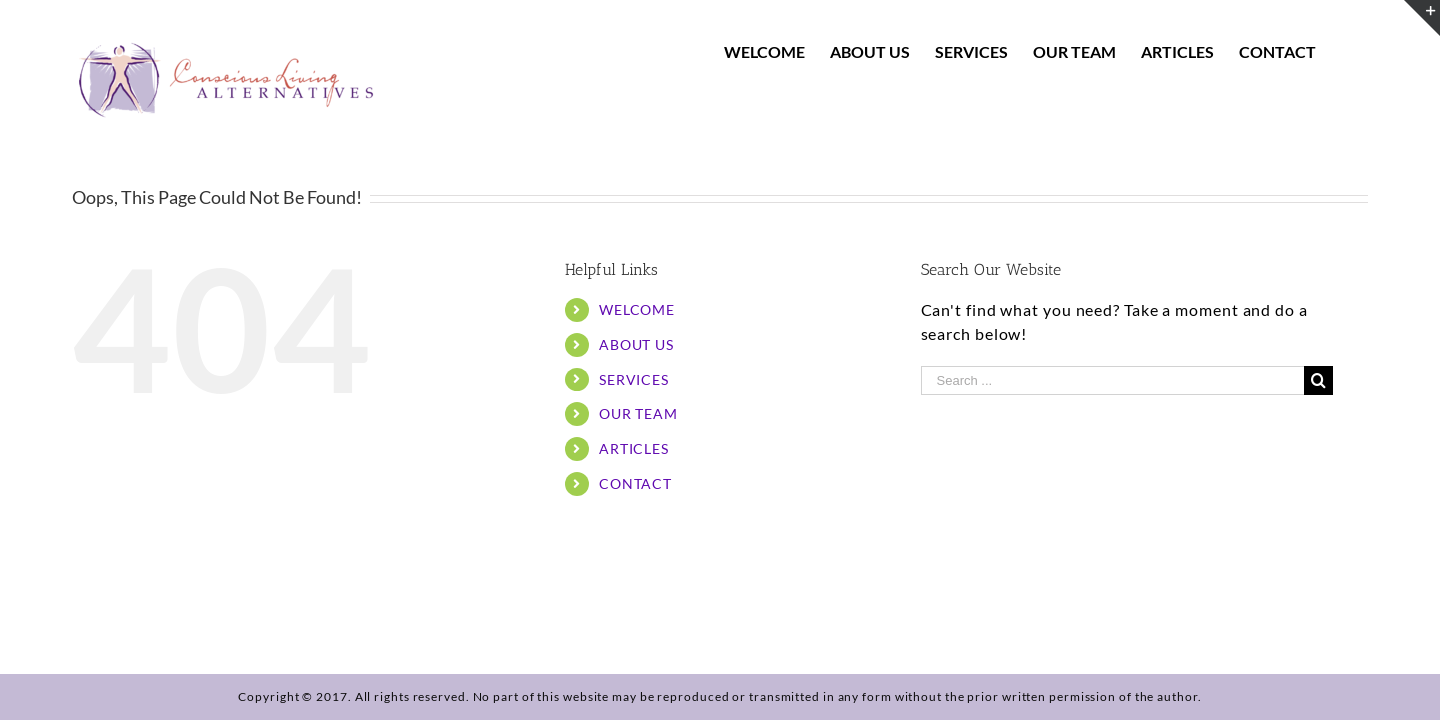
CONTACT (635, 483)
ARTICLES (634, 448)
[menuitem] (779, 52)
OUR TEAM (638, 413)
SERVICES (634, 379)
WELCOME (637, 309)
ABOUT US (636, 344)
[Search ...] (1112, 380)
